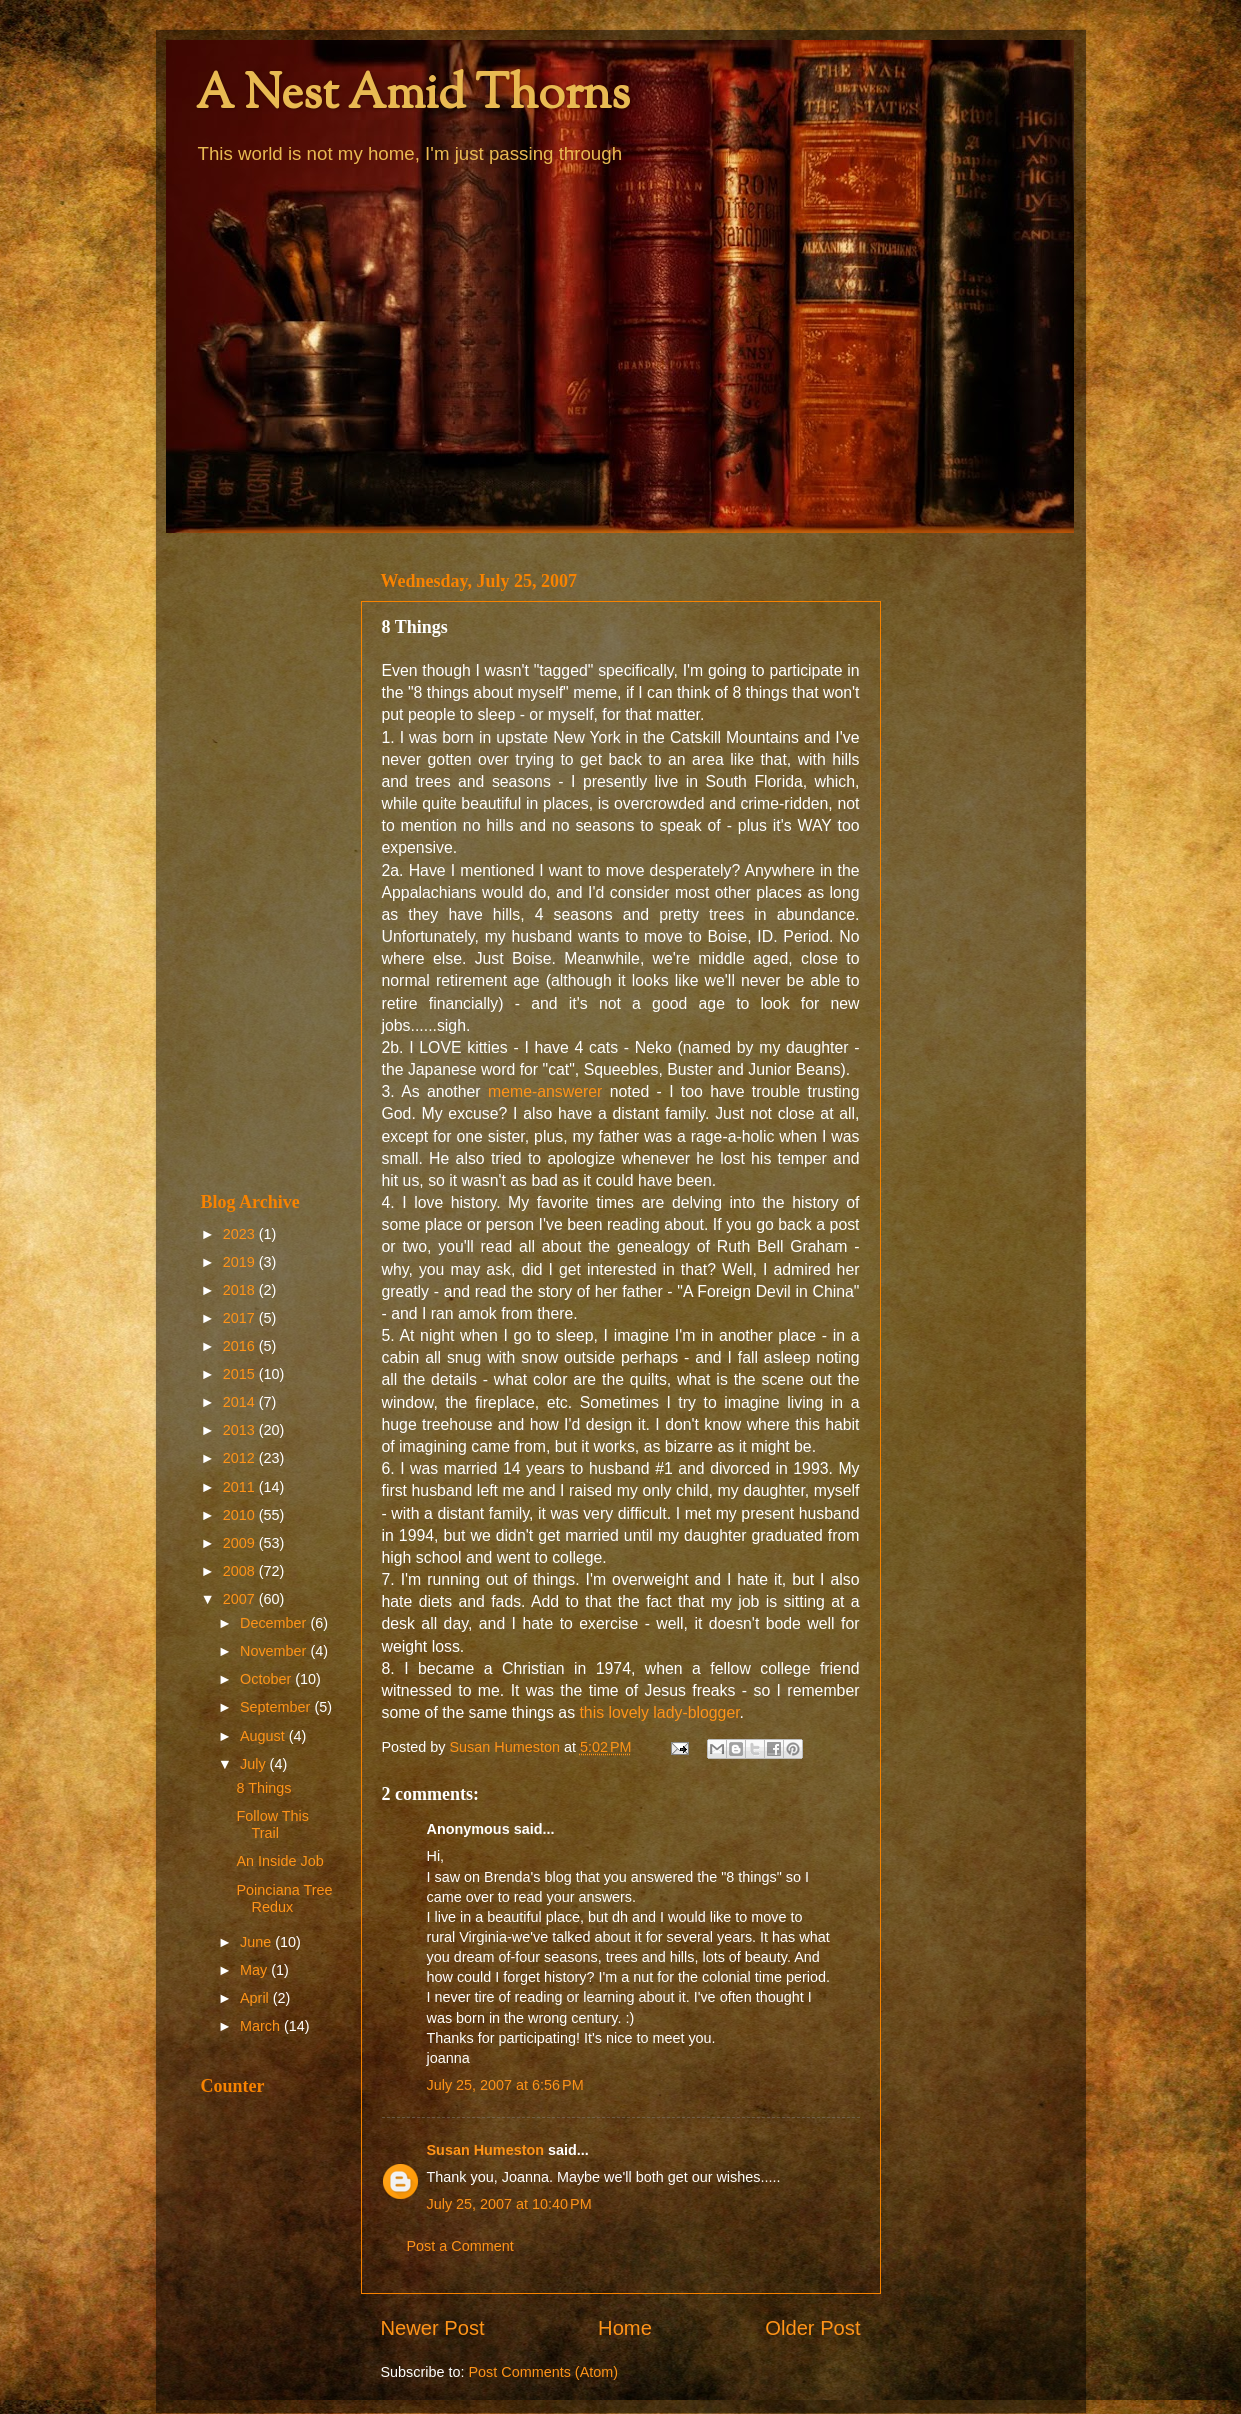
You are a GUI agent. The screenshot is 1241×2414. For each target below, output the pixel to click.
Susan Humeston (486, 2150)
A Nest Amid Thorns (413, 96)
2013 (241, 1430)
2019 (241, 1262)
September (277, 1707)
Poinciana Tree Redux (284, 1898)
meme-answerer (549, 1091)
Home (625, 2328)
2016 (241, 1346)
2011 (241, 1487)
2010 (241, 1515)
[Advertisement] (268, 862)
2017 (241, 1318)
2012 (241, 1458)
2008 (241, 1571)
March (262, 2026)
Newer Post (433, 2328)
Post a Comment (460, 2246)
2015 (241, 1374)
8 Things (263, 1788)
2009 (241, 1543)
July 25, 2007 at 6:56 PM (505, 2085)
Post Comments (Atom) (544, 2372)
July (255, 1764)
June (257, 1942)
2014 (241, 1402)
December (275, 1623)
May (255, 1970)
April (256, 1998)
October (267, 1679)
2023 (241, 1234)
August (264, 1736)
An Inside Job (279, 1861)
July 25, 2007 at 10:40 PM (509, 2204)
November (275, 1651)
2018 (241, 1290)
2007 (241, 1599)
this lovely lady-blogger (659, 1712)
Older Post (812, 2328)
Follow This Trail (272, 1824)
